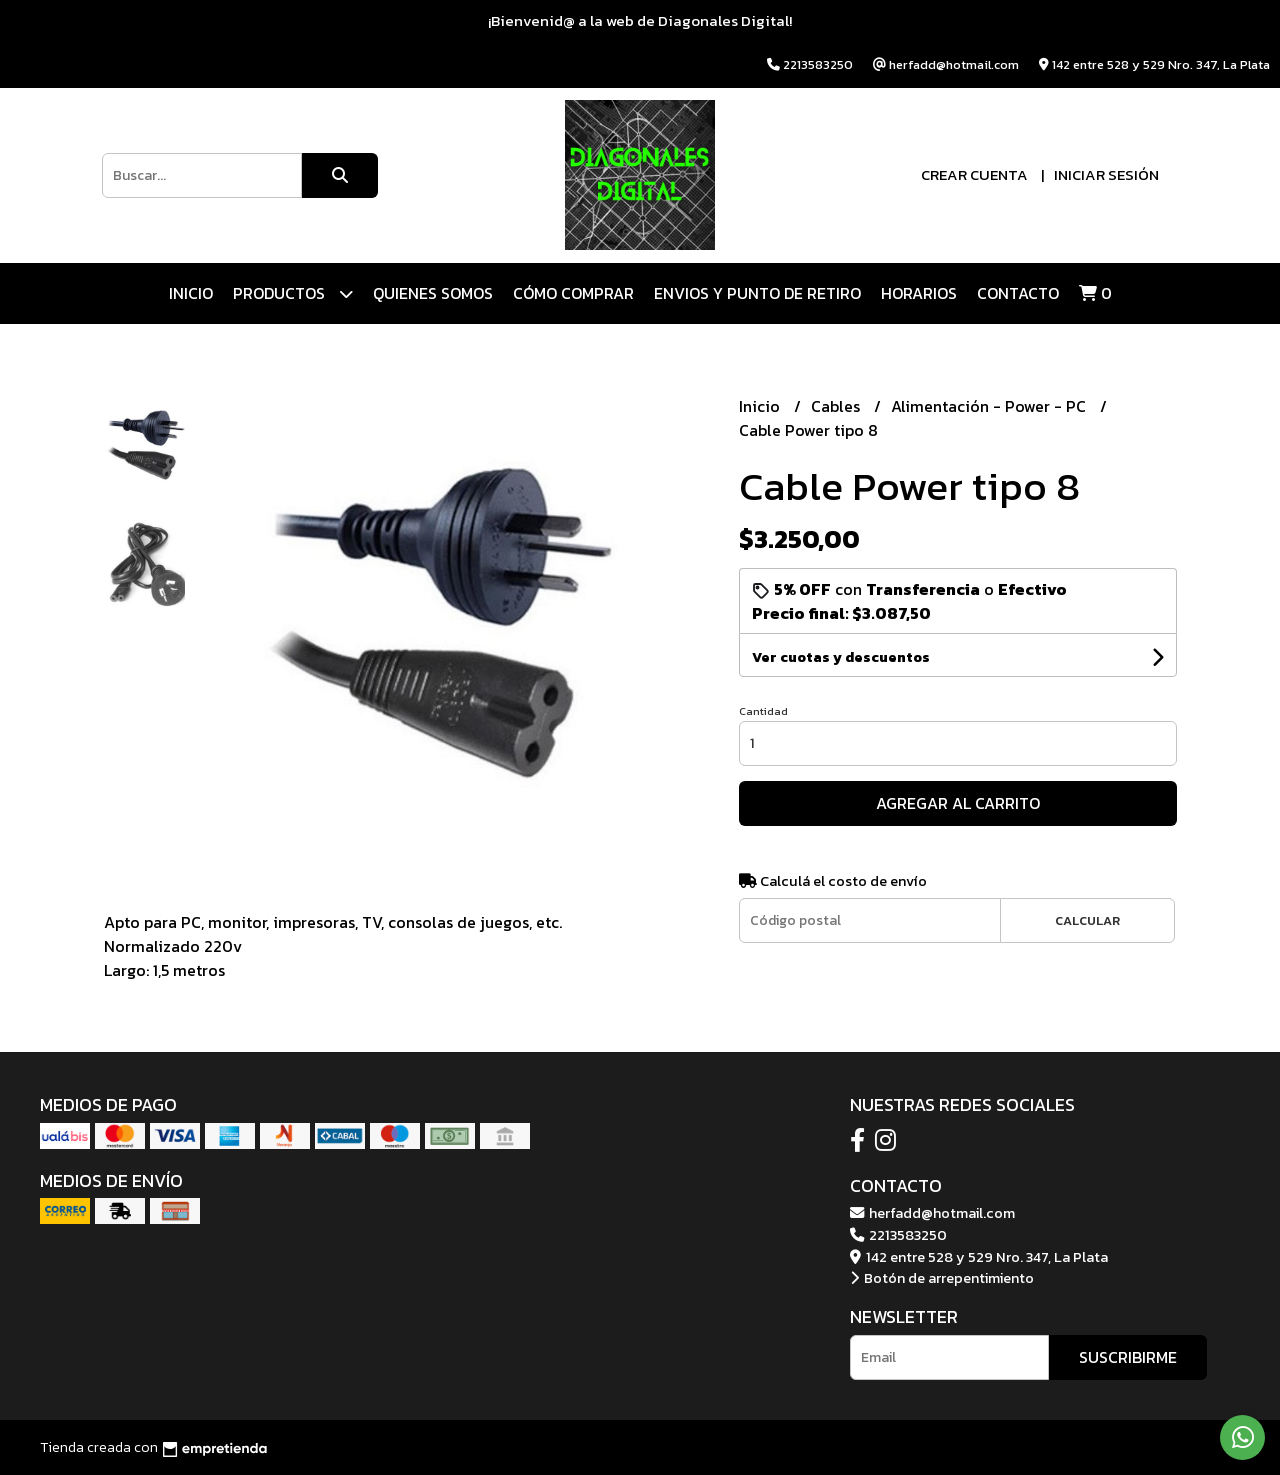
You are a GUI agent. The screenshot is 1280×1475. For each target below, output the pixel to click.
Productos (293, 293)
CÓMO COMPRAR (573, 293)
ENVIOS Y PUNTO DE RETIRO (757, 293)
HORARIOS (919, 293)
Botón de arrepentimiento (942, 1278)
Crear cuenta (974, 174)
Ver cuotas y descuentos (841, 657)
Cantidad (763, 711)
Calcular (1087, 920)
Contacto (1018, 293)
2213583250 (898, 1235)
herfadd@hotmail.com (932, 1213)
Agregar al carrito (958, 803)
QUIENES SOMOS (433, 293)
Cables (837, 406)
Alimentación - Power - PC (990, 406)
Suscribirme (1128, 1357)
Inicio (191, 293)
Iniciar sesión (1106, 174)
